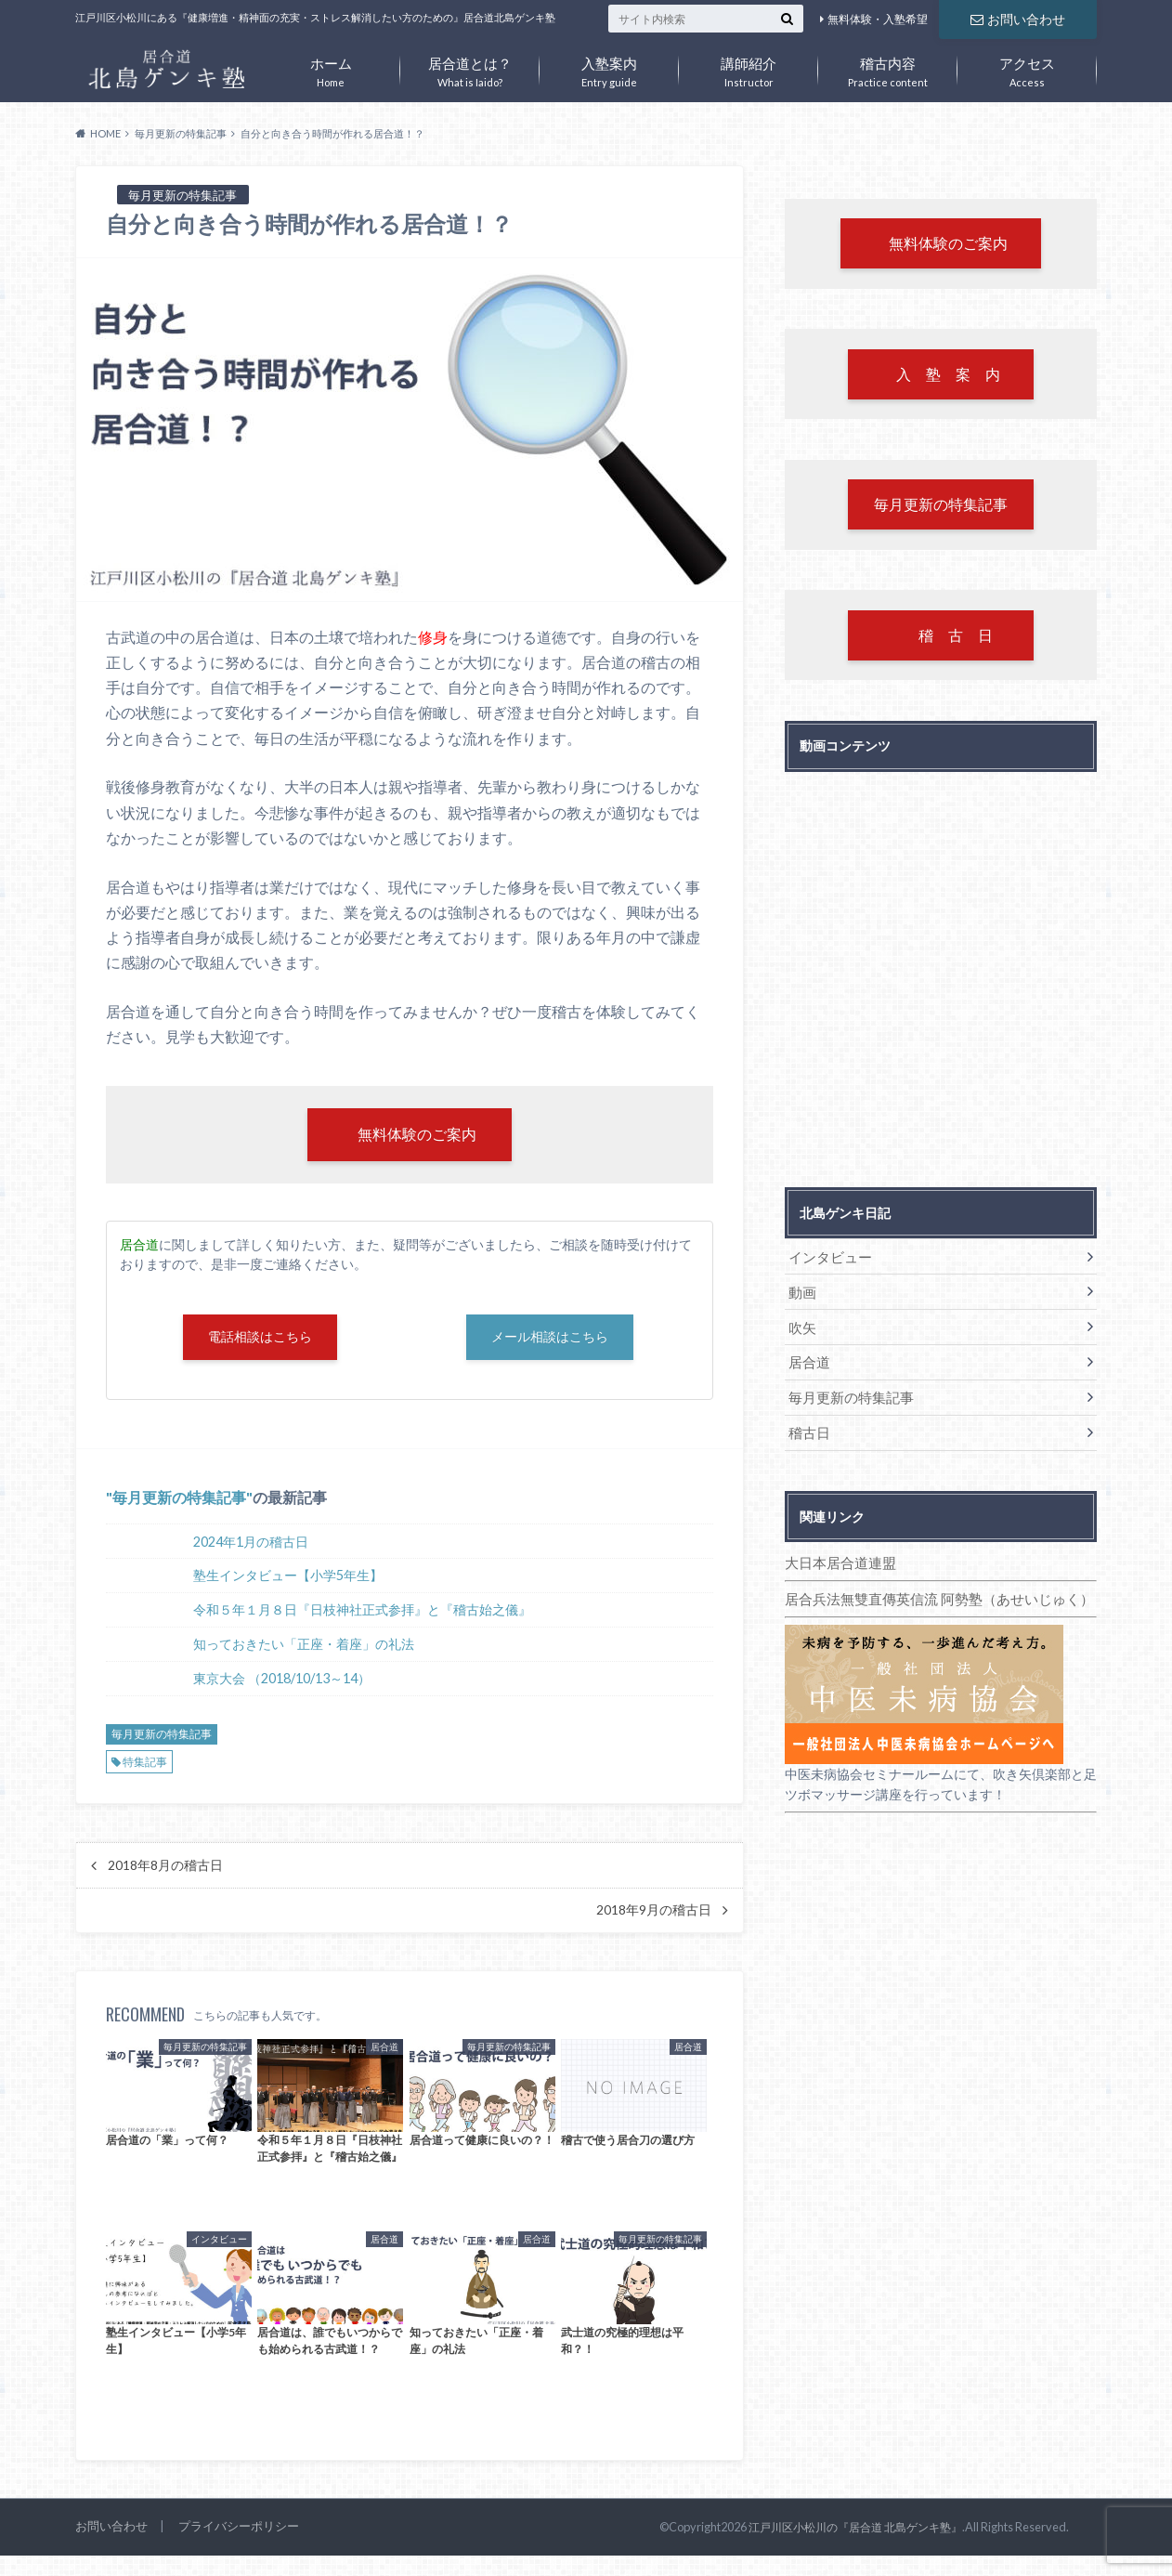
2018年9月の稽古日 (653, 1913)
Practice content (887, 67)
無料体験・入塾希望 (877, 19)
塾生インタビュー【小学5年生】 (288, 1579)
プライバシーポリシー (238, 2529)
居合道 (807, 1361)
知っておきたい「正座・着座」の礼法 (303, 1647)
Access (1027, 67)
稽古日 (807, 1430)
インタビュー (827, 1258)
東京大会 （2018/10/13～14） (282, 1682)
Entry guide (609, 67)
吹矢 (801, 1327)
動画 (801, 1293)
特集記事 (145, 1765)
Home (330, 67)
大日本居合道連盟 (837, 1559)
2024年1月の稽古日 (250, 1544)
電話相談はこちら (260, 1339)
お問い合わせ (1017, 18)
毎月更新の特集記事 (179, 1501)
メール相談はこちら (549, 1339)
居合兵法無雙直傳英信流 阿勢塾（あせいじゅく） (929, 1594)
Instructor (748, 67)
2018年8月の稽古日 (165, 1868)
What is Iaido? (470, 67)
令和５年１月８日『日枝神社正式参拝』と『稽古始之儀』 (362, 1613)
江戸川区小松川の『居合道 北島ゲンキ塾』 (864, 2529)
